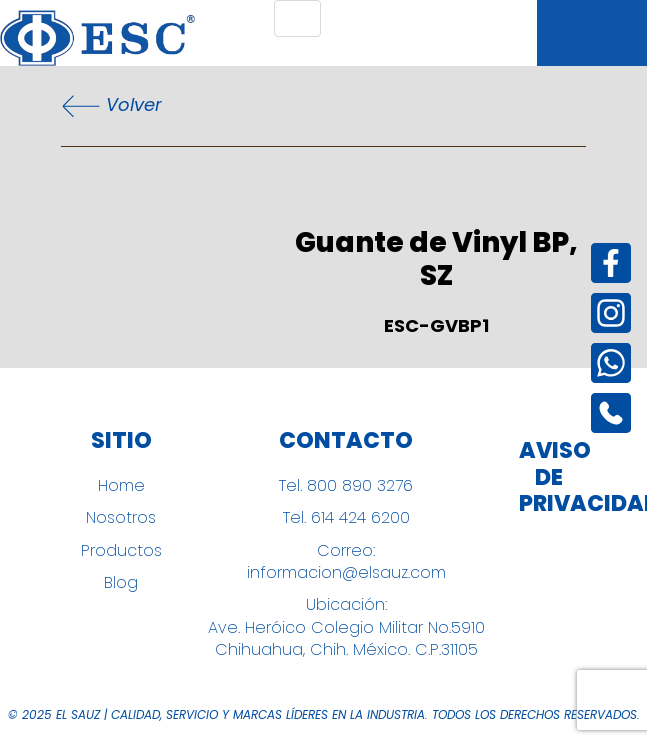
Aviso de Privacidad (549, 477)
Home (121, 486)
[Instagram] (611, 313)
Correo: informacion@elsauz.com (346, 562)
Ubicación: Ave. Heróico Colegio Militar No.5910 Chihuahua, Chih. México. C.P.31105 (346, 627)
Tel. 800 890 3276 (346, 486)
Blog (121, 583)
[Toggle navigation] (297, 18)
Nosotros (121, 518)
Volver (111, 106)
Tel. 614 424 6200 (346, 518)
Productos (121, 551)
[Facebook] (611, 263)
